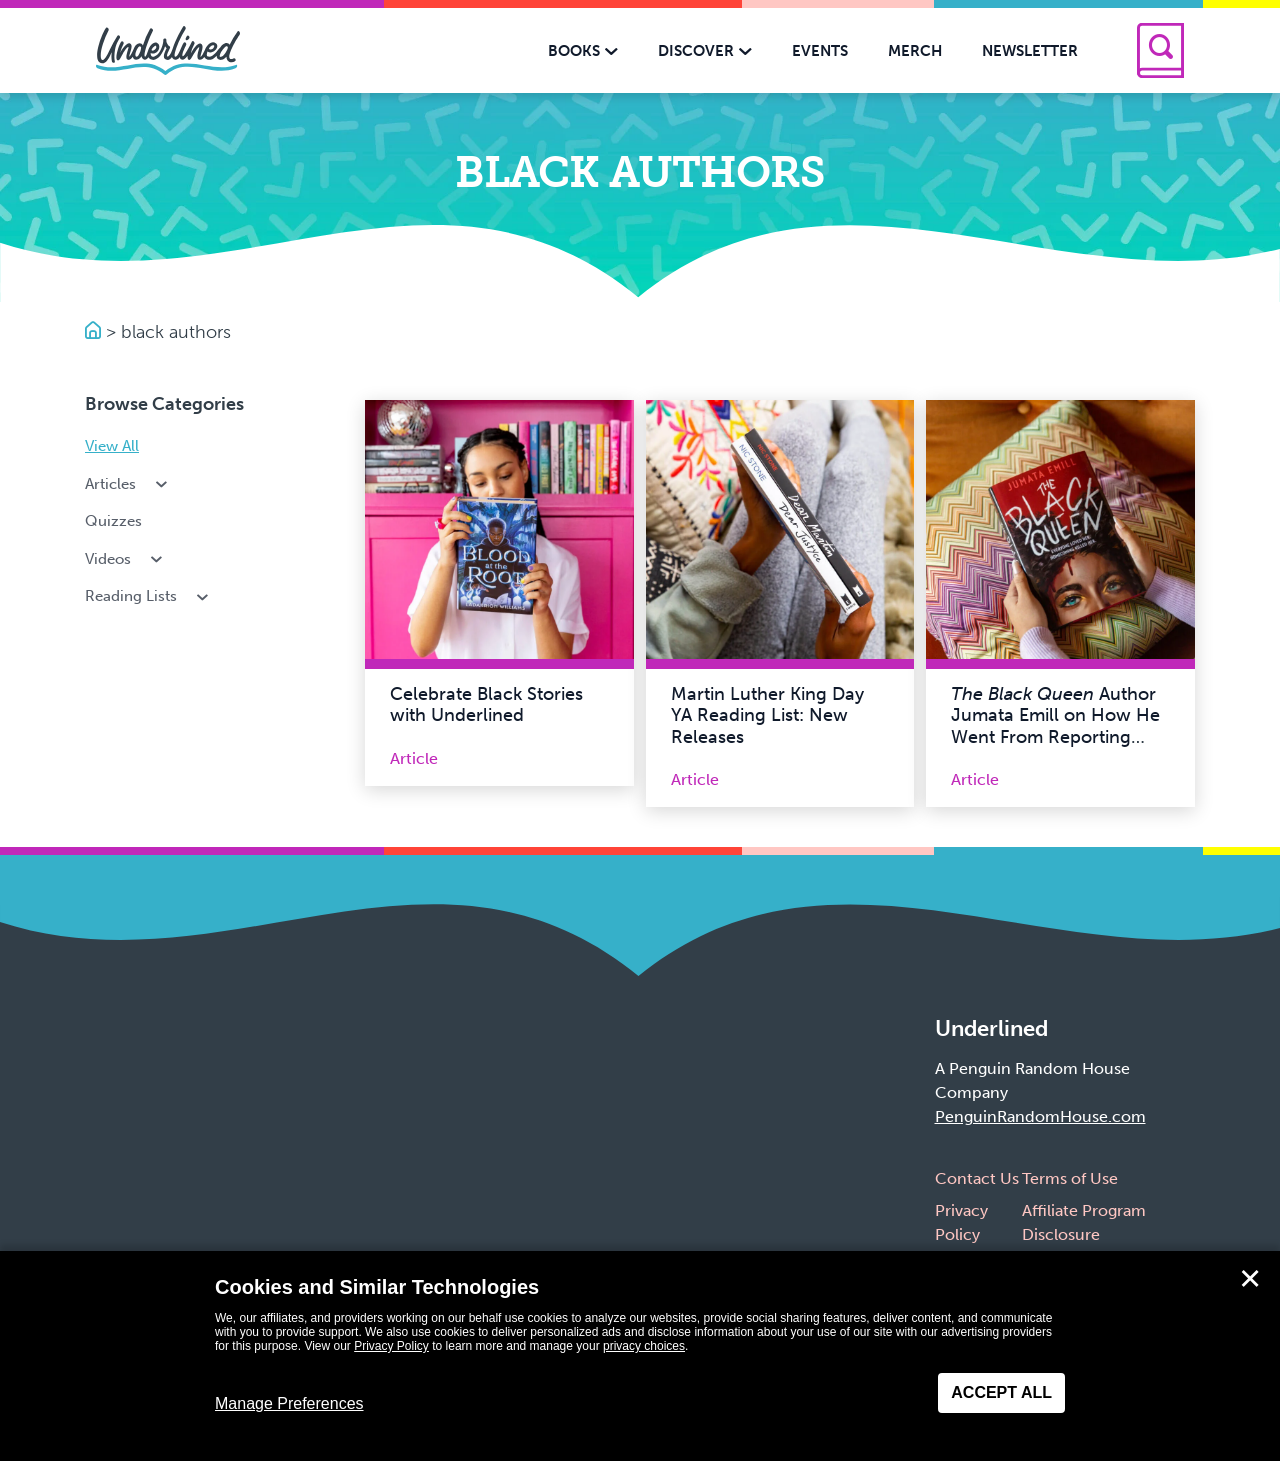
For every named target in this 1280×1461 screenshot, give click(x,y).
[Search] (1160, 50)
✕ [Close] (1250, 1279)
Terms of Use (1070, 1178)
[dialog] (640, 1356)
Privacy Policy (391, 1346)
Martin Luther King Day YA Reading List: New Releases (767, 715)
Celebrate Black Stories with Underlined (486, 705)
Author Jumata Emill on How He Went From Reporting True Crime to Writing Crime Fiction (1055, 737)
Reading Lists (148, 596)
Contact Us (977, 1178)
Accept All (1001, 1392)
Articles (128, 484)
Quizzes (113, 521)
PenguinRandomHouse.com (1040, 1116)
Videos (125, 559)
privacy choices (644, 1346)
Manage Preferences (289, 1403)
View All (112, 446)
